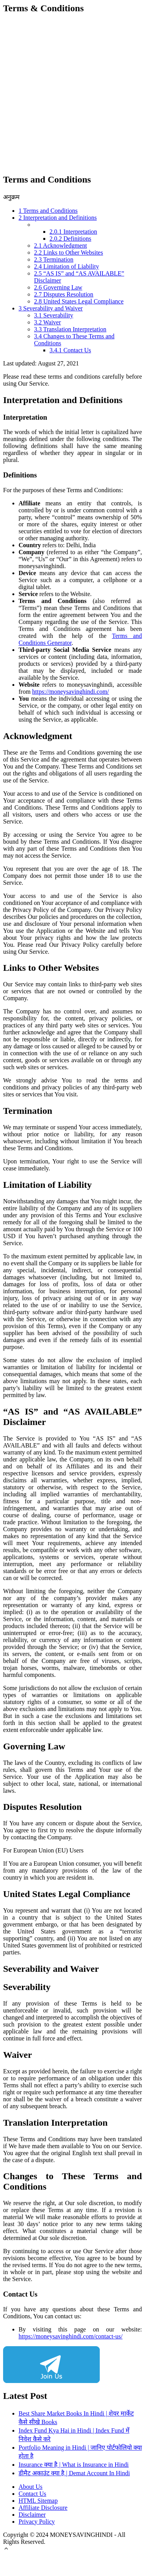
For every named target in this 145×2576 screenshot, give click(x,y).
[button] (6, 2549)
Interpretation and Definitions (58, 217)
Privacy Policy (37, 2521)
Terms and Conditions (48, 210)
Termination (53, 259)
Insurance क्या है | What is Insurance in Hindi (74, 2464)
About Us (31, 2486)
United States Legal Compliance (79, 301)
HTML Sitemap (38, 2500)
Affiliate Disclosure (43, 2507)
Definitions (70, 238)
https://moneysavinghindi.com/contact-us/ (71, 2336)
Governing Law (58, 287)
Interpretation (73, 231)
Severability (53, 315)
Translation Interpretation (70, 329)
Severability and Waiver (51, 308)
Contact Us (70, 350)
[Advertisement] (72, 94)
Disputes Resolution (63, 294)
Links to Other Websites (68, 252)
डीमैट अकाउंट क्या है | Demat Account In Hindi (74, 2473)
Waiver (47, 322)
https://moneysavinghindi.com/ (70, 691)
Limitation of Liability (66, 266)
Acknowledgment (60, 245)
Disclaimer (32, 2514)
